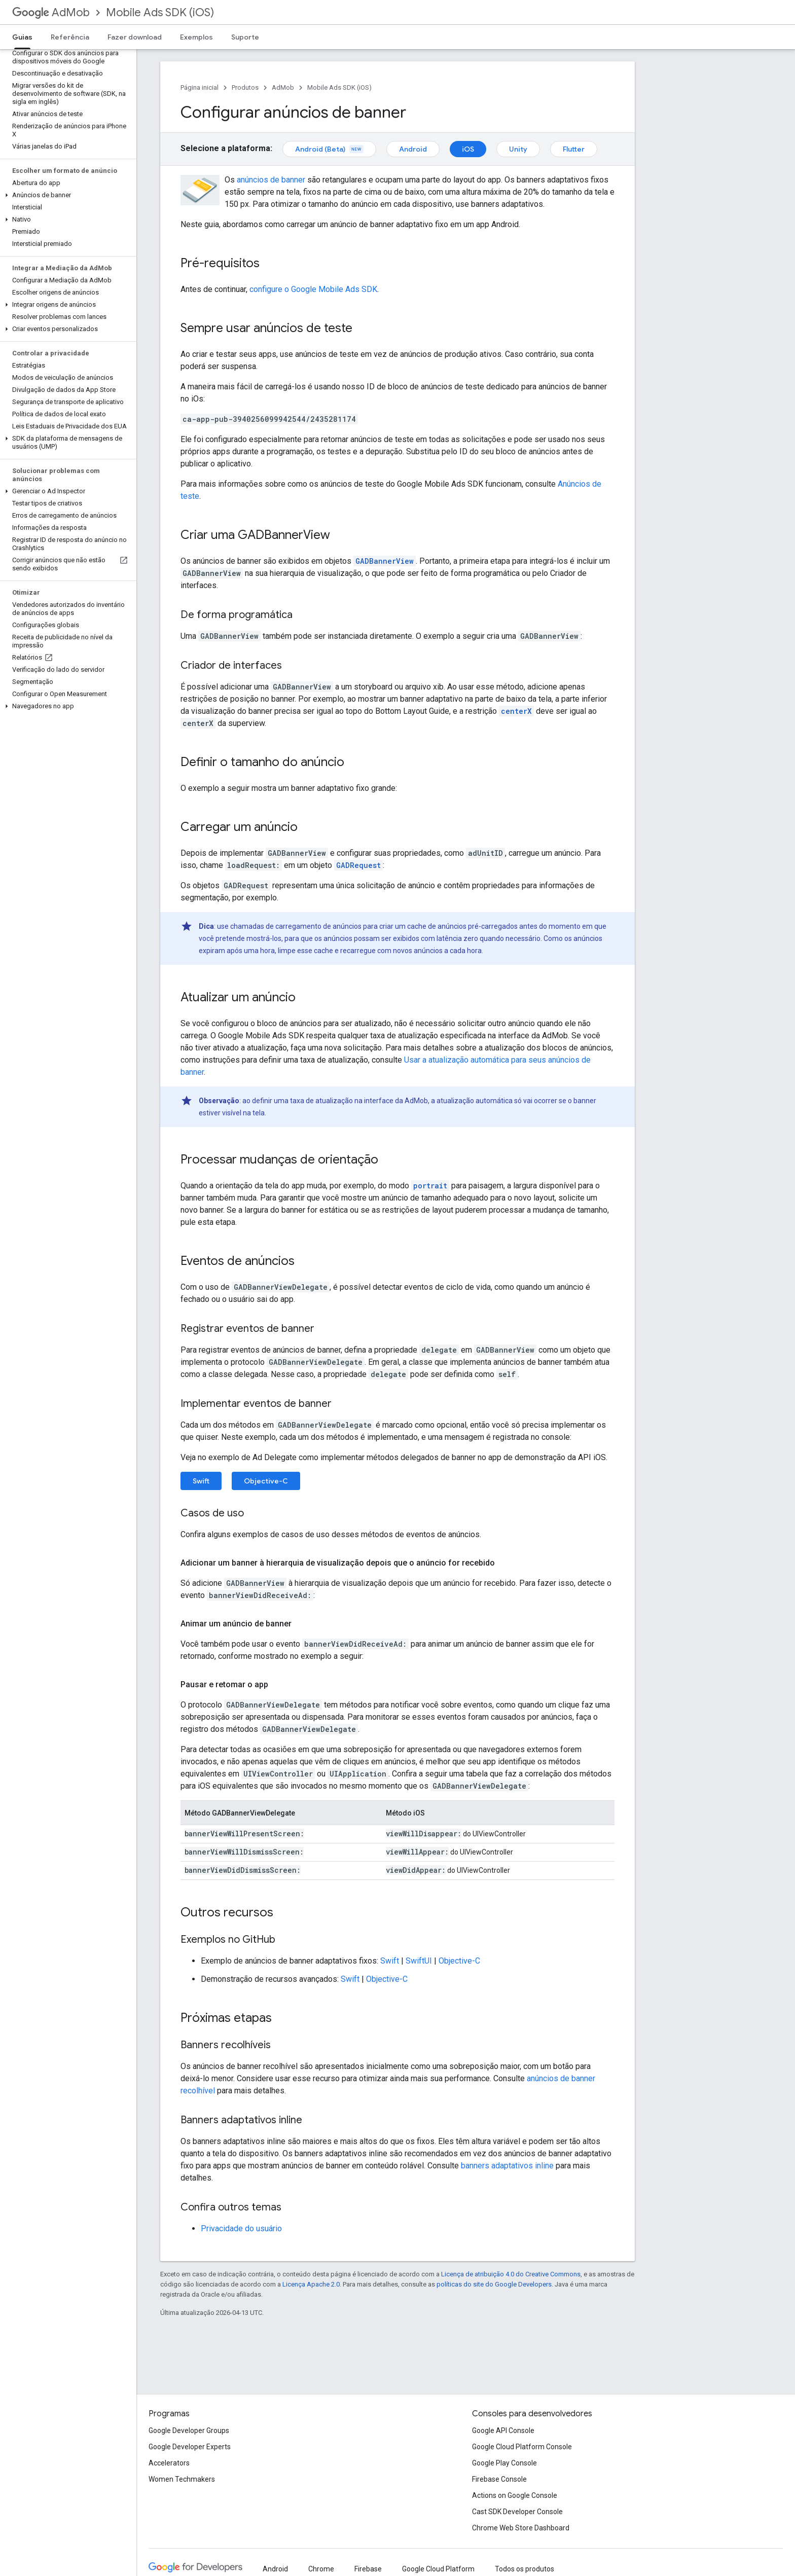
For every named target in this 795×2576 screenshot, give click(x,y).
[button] (66, 195)
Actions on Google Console (514, 2495)
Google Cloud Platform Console (522, 2447)
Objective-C (266, 1480)
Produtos (245, 87)
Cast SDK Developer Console (517, 2512)
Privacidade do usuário (241, 2228)
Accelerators (169, 2463)
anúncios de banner (271, 180)
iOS (468, 149)
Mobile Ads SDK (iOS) (160, 12)
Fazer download (134, 37)
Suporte (245, 37)
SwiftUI (419, 1961)
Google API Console (503, 2430)
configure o (313, 289)
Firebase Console (499, 2479)
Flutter (574, 149)
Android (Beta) (329, 149)
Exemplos (196, 37)
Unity (518, 149)
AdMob (51, 12)
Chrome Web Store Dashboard (520, 2528)
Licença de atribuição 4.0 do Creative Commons (511, 2274)
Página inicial (199, 87)
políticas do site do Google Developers (494, 2284)
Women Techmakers (182, 2479)
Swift (201, 1480)
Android (413, 149)
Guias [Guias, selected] (22, 37)
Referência (70, 37)
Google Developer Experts (190, 2447)
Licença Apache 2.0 (311, 2284)
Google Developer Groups (189, 2430)
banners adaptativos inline (507, 2165)
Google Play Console (504, 2463)
